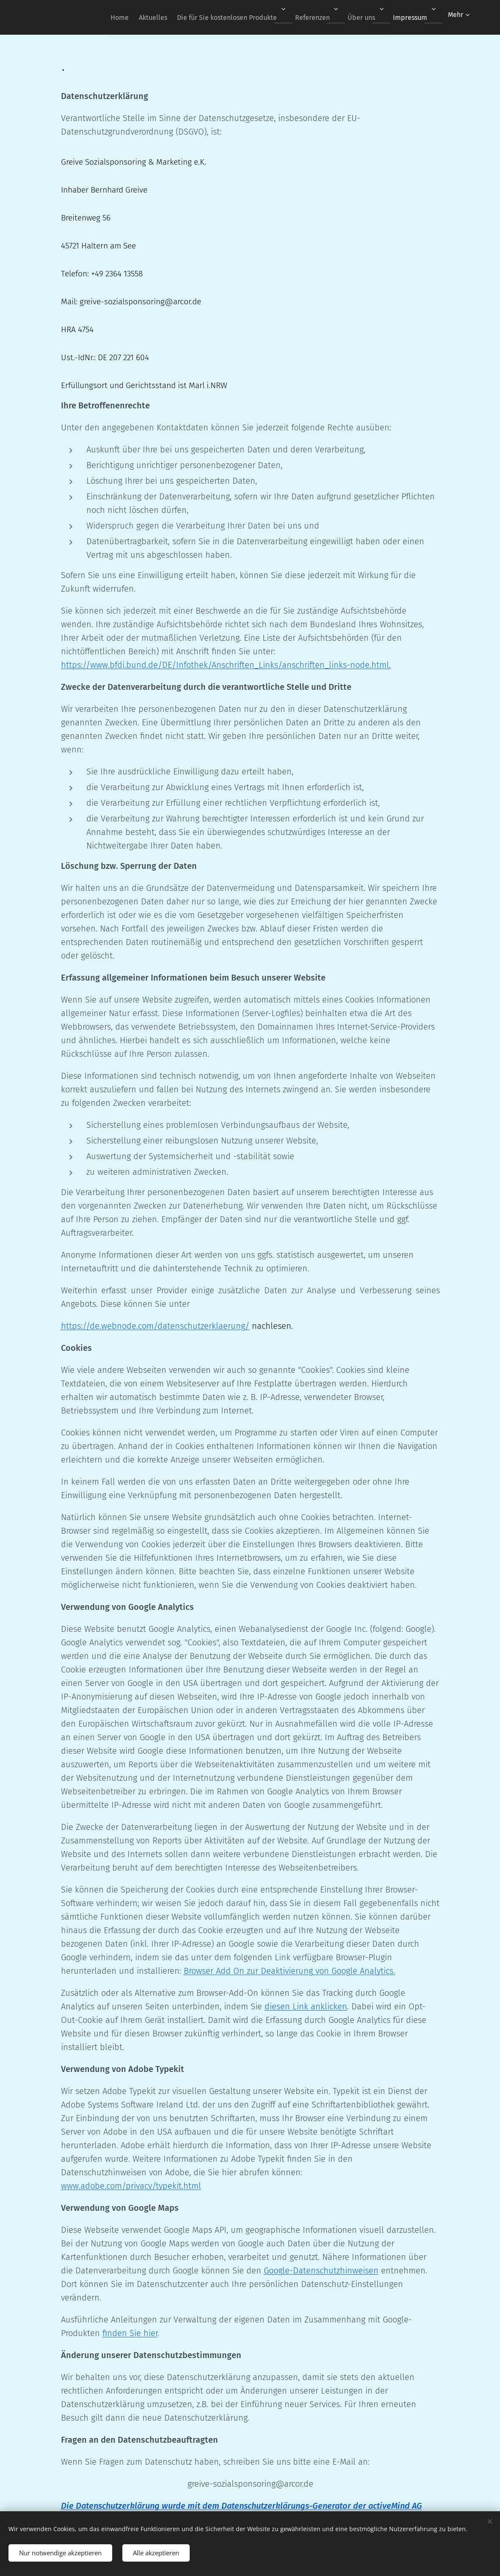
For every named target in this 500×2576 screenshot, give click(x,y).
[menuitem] (99, 17)
